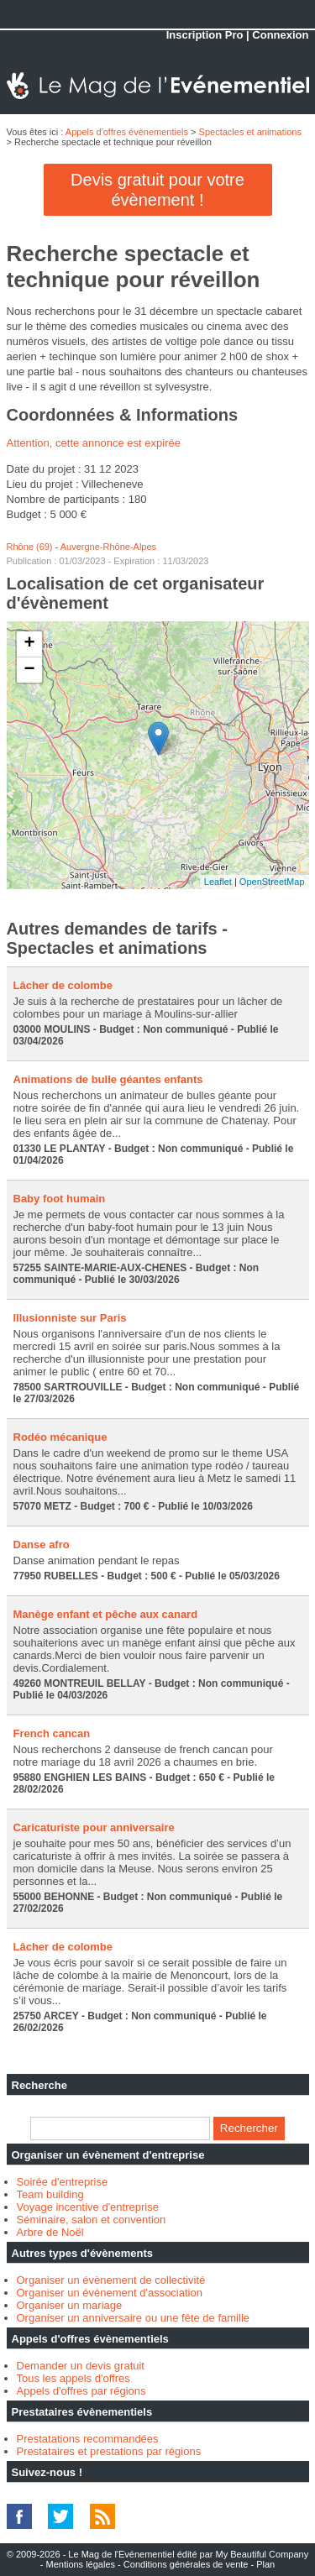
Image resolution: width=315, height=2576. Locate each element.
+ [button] (29, 644)
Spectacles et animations (250, 132)
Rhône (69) (30, 547)
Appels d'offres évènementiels (127, 132)
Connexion (280, 35)
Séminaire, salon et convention (91, 2219)
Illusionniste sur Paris (70, 1318)
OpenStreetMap (272, 882)
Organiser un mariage (70, 2305)
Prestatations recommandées (88, 2438)
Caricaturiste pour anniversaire (94, 1827)
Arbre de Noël (50, 2232)
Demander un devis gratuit (80, 2365)
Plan (265, 2564)
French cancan (52, 1733)
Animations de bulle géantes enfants (108, 1079)
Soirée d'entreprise (62, 2181)
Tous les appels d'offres (73, 2378)
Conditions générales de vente (186, 2564)
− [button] (29, 670)
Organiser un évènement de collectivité (111, 2280)
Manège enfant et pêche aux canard (105, 1614)
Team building (50, 2194)
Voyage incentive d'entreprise (88, 2207)
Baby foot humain (59, 1198)
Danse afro (41, 1544)
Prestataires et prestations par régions (109, 2451)
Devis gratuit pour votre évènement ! (157, 189)
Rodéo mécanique (60, 1437)
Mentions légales (80, 2564)
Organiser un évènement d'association (109, 2292)
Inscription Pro (205, 35)
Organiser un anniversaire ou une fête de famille (133, 2318)
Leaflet (218, 882)
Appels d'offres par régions (81, 2391)
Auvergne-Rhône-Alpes (108, 547)
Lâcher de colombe (63, 985)
